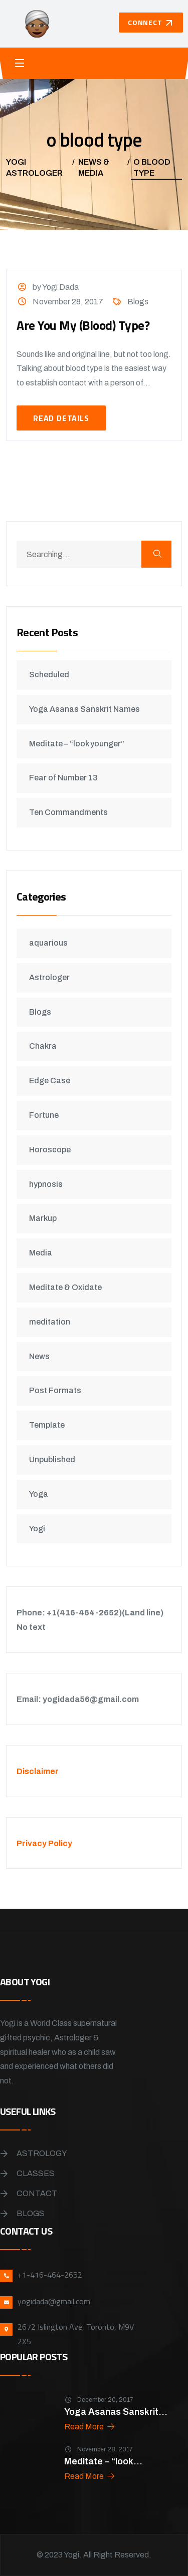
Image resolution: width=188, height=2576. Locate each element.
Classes (36, 2173)
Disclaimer (38, 1771)
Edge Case (49, 1080)
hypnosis (46, 1184)
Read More (90, 2426)
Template (47, 1425)
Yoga (38, 1494)
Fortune (44, 1115)
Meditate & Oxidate (65, 1287)
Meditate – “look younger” (76, 743)
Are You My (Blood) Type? (83, 325)
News (39, 1356)
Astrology (42, 2153)
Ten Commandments (68, 812)
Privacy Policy (44, 1843)
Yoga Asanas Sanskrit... (115, 2412)
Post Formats (55, 1390)
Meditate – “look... (103, 2461)
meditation (49, 1322)
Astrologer (49, 977)
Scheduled (49, 674)
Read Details (61, 418)
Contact (37, 2193)
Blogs (137, 301)
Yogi (37, 1528)
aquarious (48, 943)
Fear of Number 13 (63, 777)
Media (40, 1252)
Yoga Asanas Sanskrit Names (84, 709)
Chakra (43, 1046)
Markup (43, 1218)
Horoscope (50, 1149)
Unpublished (52, 1459)
